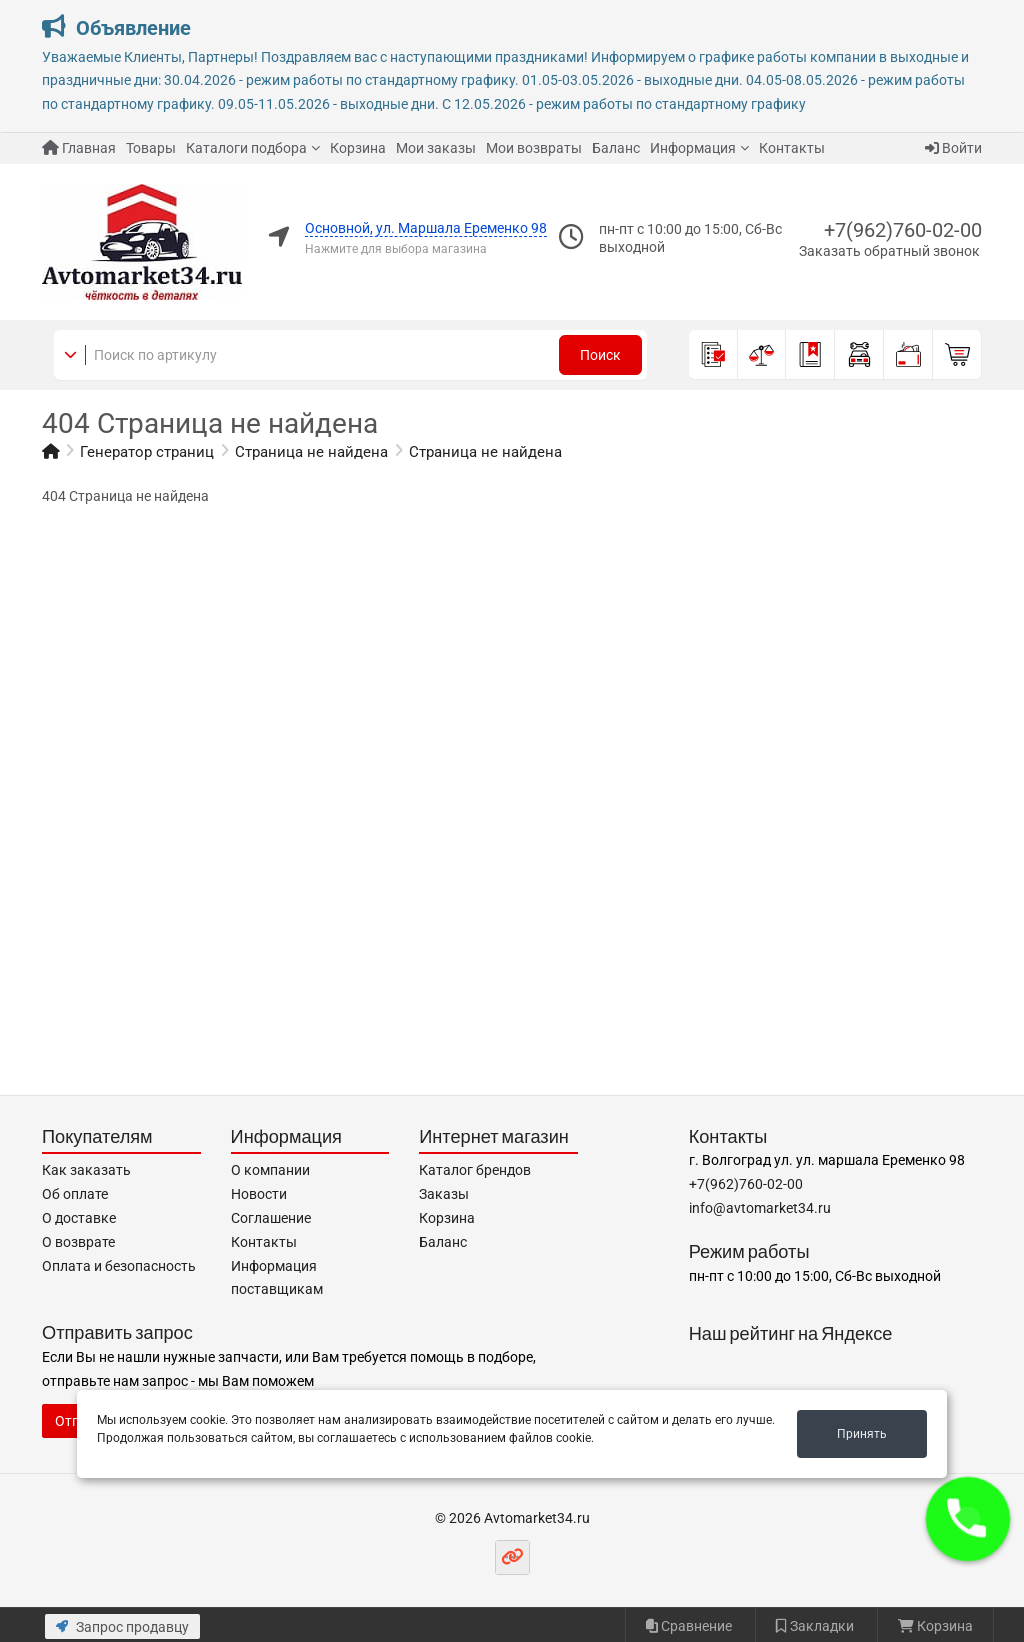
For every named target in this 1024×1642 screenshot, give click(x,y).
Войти (953, 148)
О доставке (79, 1218)
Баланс (616, 148)
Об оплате (75, 1194)
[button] (968, 1519)
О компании (270, 1170)
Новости (259, 1194)
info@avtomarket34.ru (760, 1208)
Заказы (444, 1194)
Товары (151, 148)
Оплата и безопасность (119, 1266)
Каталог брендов (475, 1170)
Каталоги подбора (246, 148)
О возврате (78, 1242)
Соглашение (271, 1218)
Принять (862, 1434)
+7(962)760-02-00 (903, 230)
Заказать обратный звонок (889, 251)
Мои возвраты (534, 148)
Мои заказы (436, 148)
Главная (79, 148)
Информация (693, 148)
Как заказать (86, 1170)
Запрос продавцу (122, 1627)
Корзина (358, 148)
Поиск (600, 355)
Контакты (792, 148)
